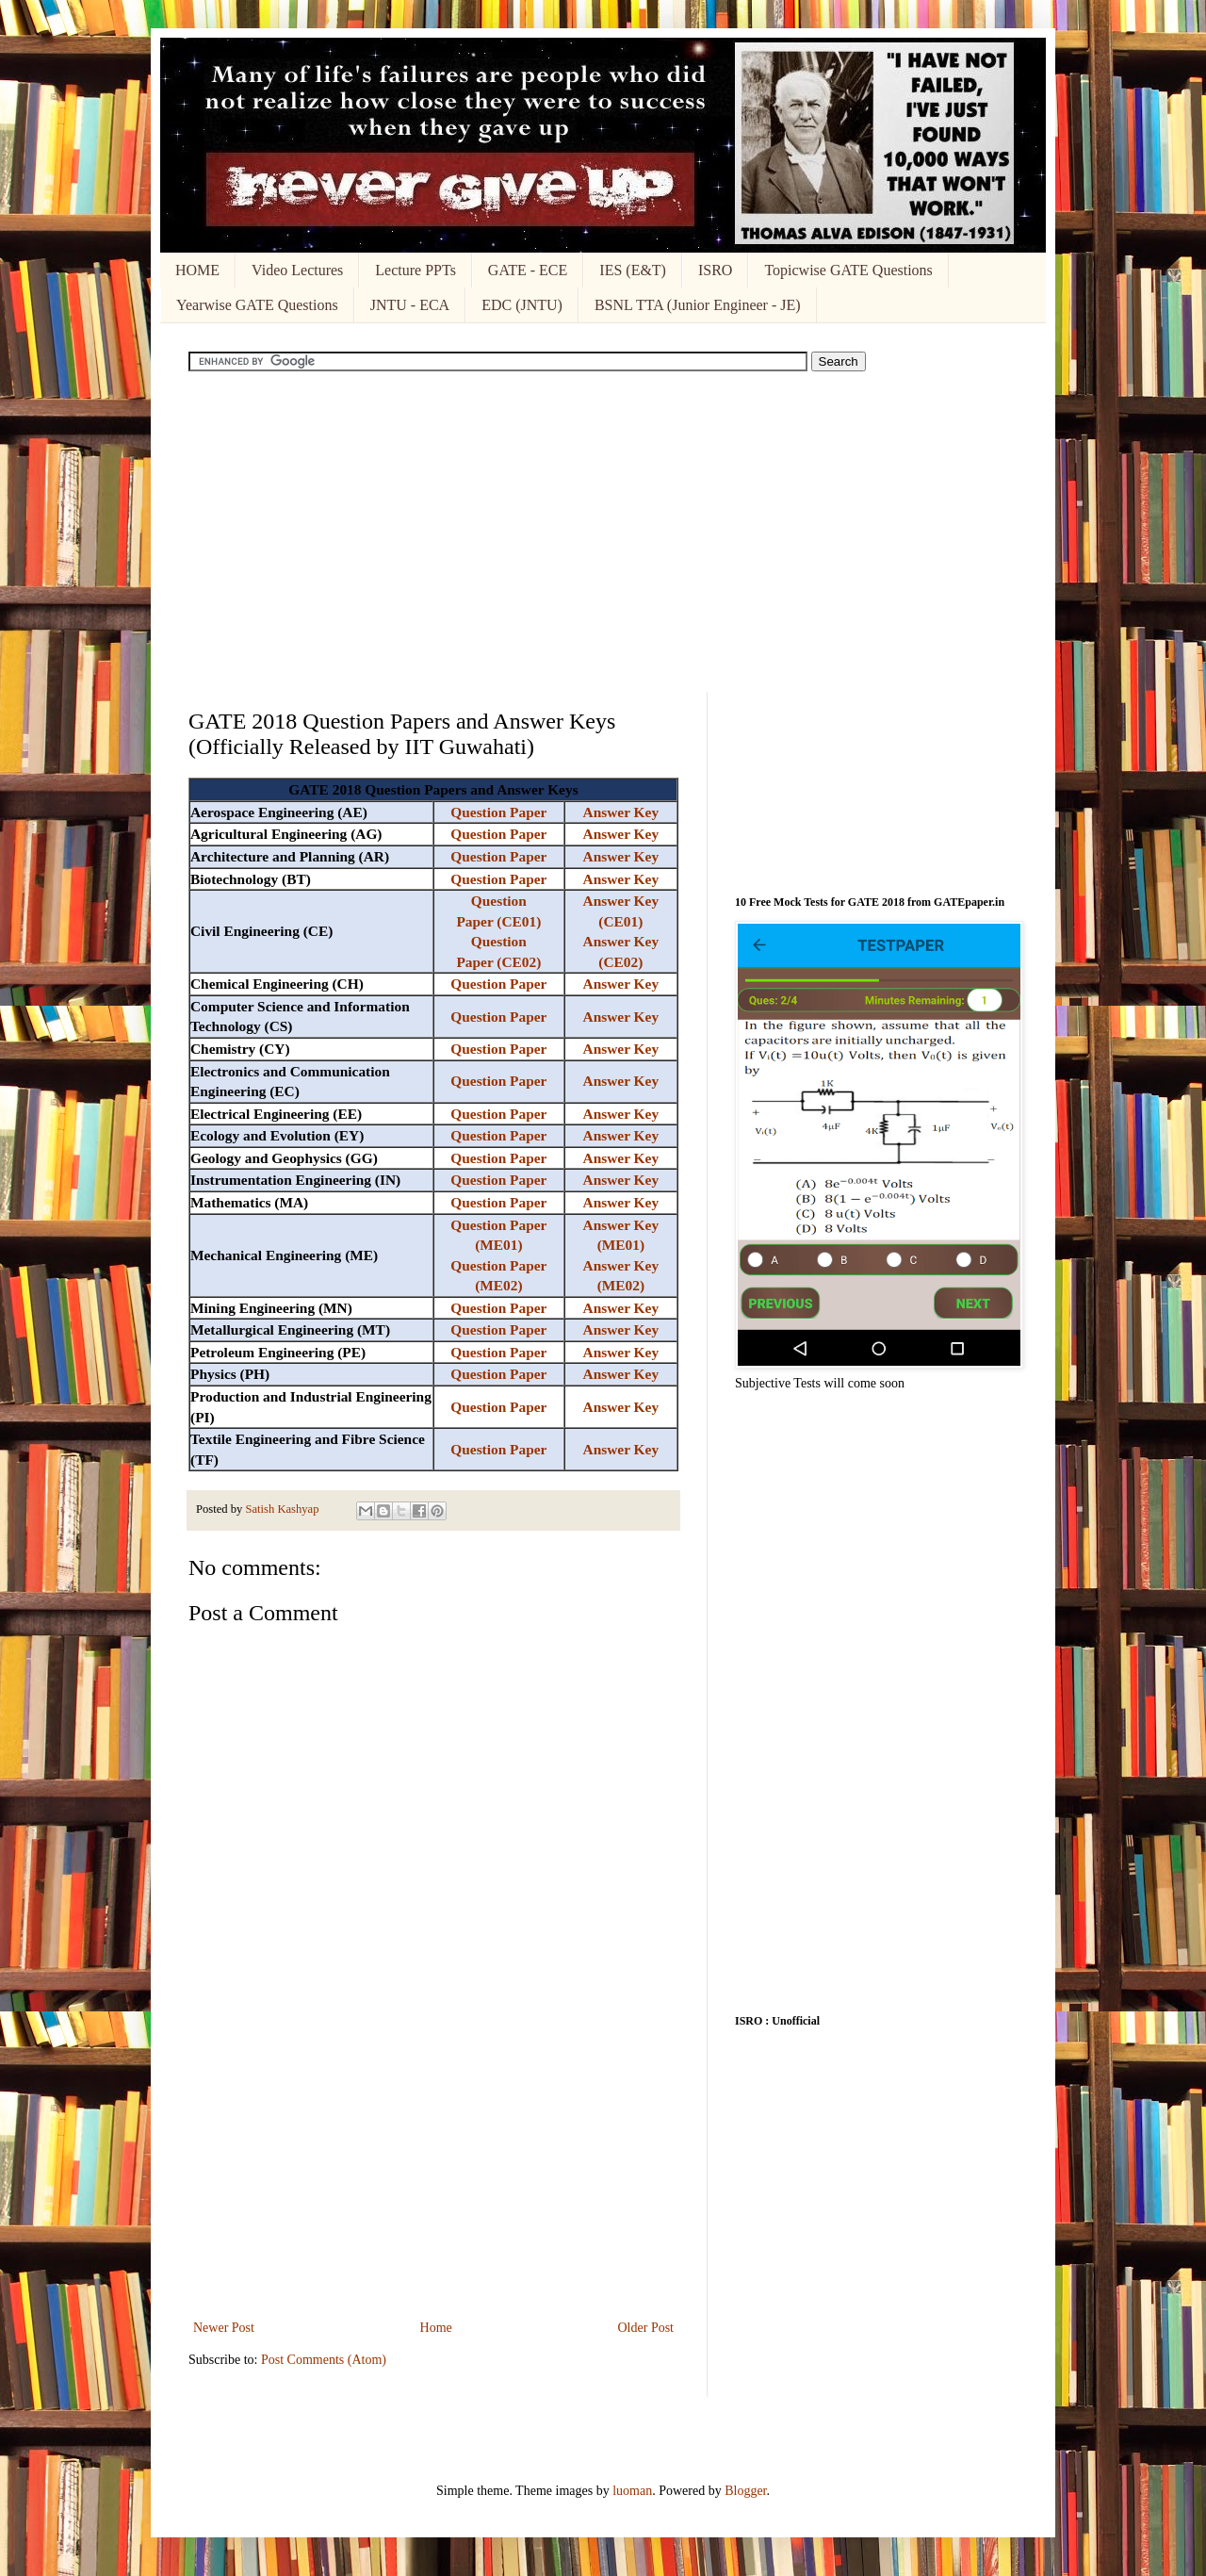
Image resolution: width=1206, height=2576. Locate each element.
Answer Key (621, 812)
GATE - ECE (527, 270)
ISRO (715, 270)
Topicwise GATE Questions (848, 270)
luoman (632, 2491)
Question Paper (498, 812)
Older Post (646, 2328)
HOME (197, 270)
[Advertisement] (603, 532)
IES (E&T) (632, 270)
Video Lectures (297, 270)
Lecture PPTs (415, 270)
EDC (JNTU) (521, 305)
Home (436, 2328)
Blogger (745, 2491)
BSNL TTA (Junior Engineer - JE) (698, 305)
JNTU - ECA (409, 305)
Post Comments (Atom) (323, 2360)
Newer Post (223, 2328)
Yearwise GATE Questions (257, 305)
